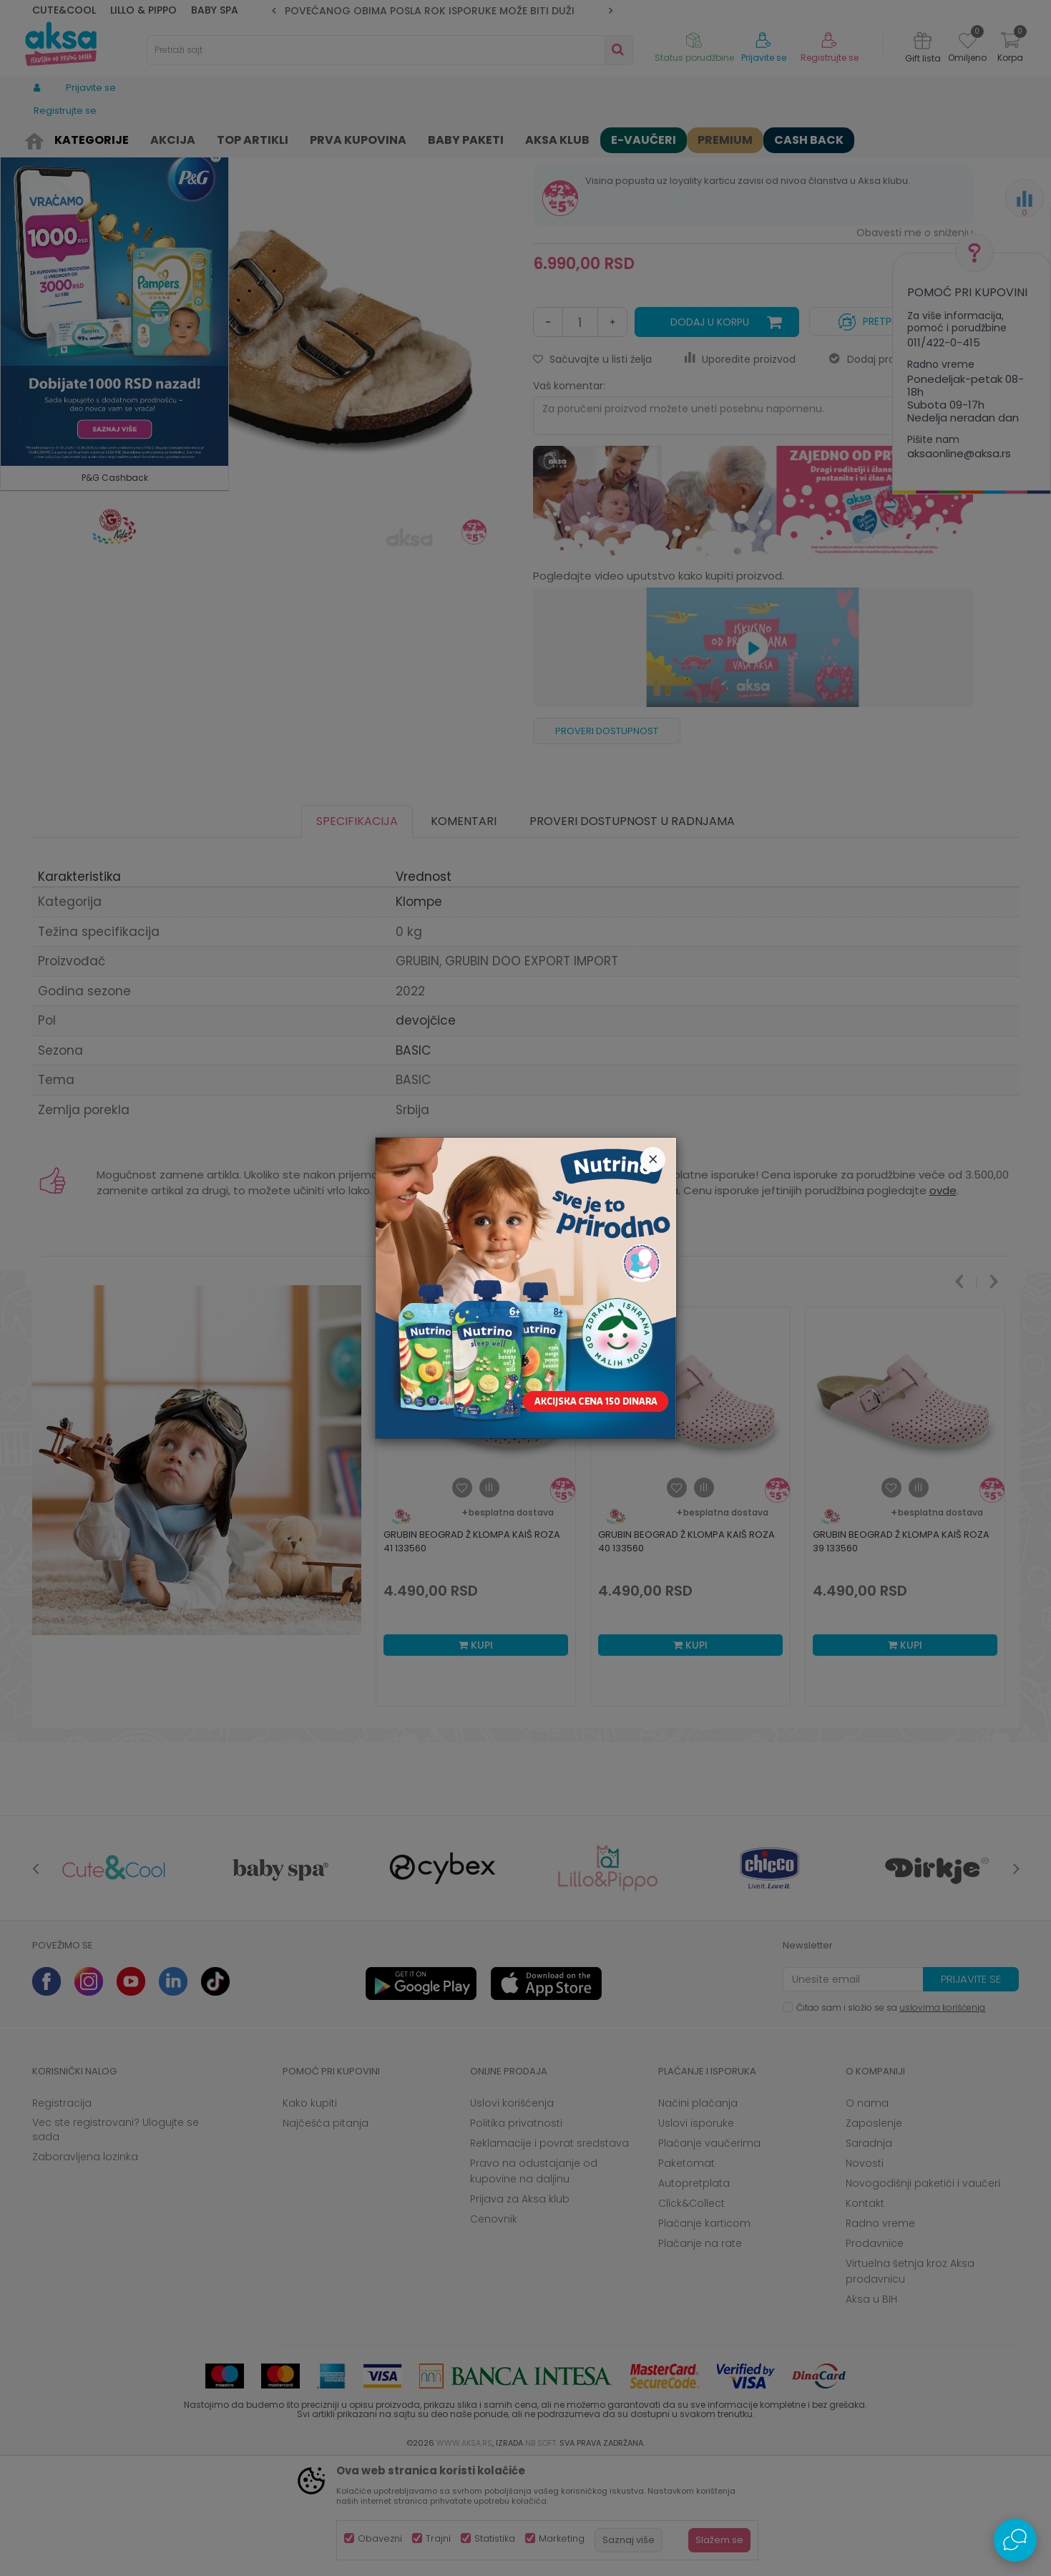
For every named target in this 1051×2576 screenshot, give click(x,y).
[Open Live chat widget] (1015, 2540)
